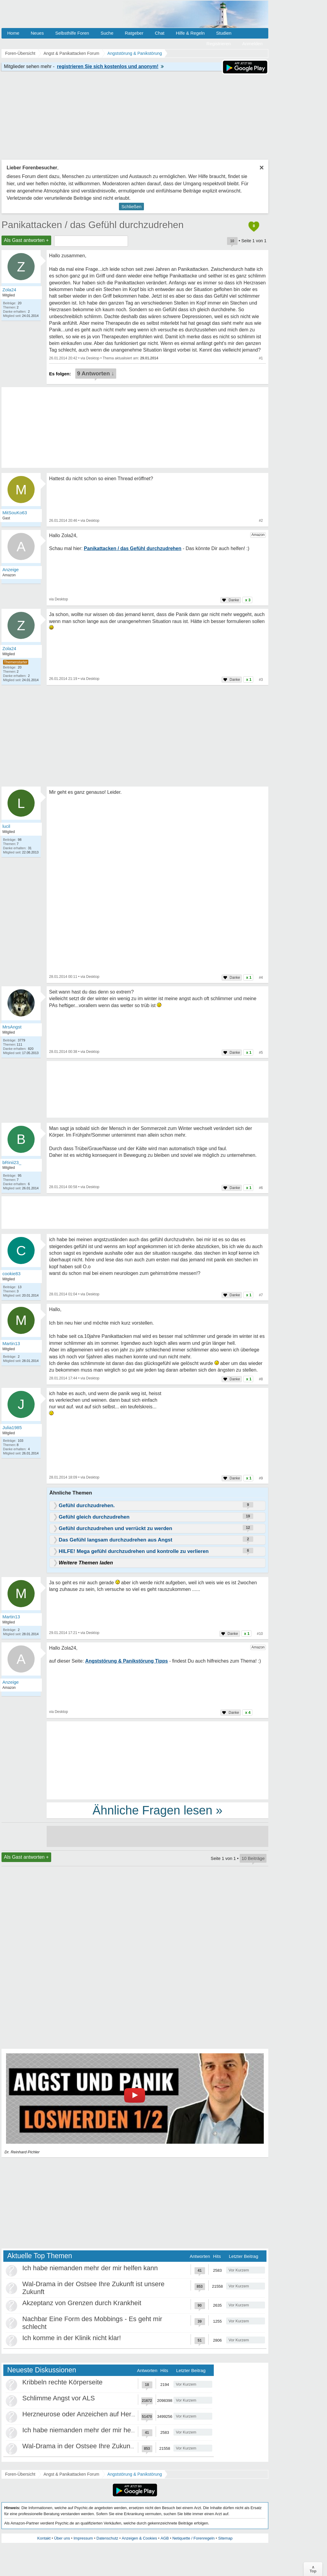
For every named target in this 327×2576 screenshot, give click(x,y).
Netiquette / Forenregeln (193, 2538)
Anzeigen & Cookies (139, 2538)
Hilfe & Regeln (190, 33)
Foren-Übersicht (20, 2474)
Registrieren (219, 43)
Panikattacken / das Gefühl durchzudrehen (93, 224)
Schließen (131, 206)
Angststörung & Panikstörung (134, 2474)
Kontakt (44, 2538)
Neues (37, 33)
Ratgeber (134, 33)
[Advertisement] (157, 1760)
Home (13, 33)
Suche (107, 33)
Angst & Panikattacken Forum (71, 2474)
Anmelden (252, 43)
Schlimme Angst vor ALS (58, 2398)
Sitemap (225, 2538)
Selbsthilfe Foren (72, 33)
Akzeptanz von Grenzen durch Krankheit (81, 2303)
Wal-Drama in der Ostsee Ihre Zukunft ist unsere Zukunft (105, 2446)
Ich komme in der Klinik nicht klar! (71, 2338)
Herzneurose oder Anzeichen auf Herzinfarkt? (89, 2414)
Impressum (83, 2538)
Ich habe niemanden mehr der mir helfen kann (90, 2268)
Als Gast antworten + (26, 240)
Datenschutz (107, 2538)
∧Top (313, 2569)
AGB (164, 2538)
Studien (224, 33)
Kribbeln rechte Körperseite (62, 2382)
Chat (159, 33)
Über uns (62, 2538)
